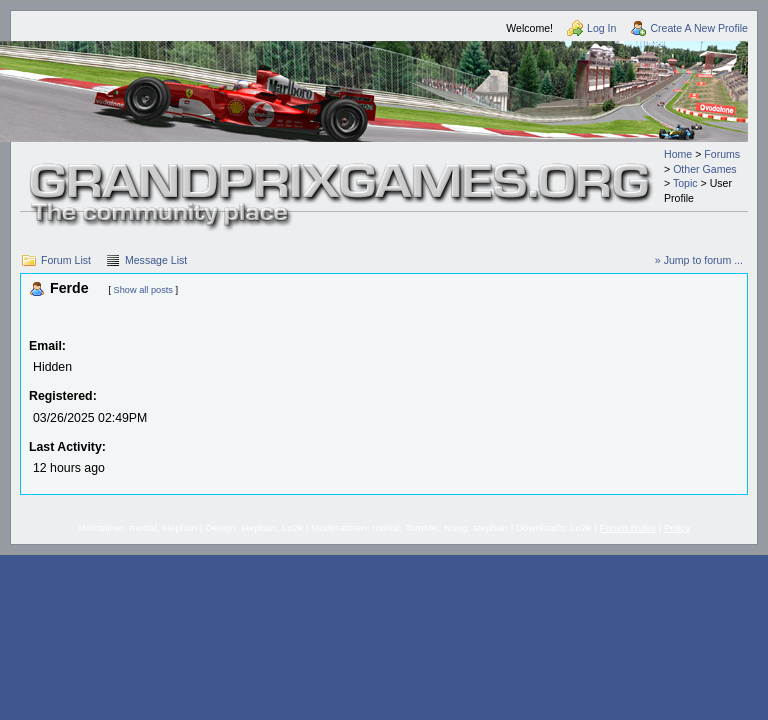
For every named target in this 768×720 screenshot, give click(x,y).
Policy (677, 527)
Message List (156, 260)
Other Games (705, 169)
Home (678, 154)
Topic (685, 183)
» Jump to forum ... (699, 260)
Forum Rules (628, 527)
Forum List (66, 260)
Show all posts (143, 290)
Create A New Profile (699, 28)
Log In (601, 28)
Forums (722, 154)
